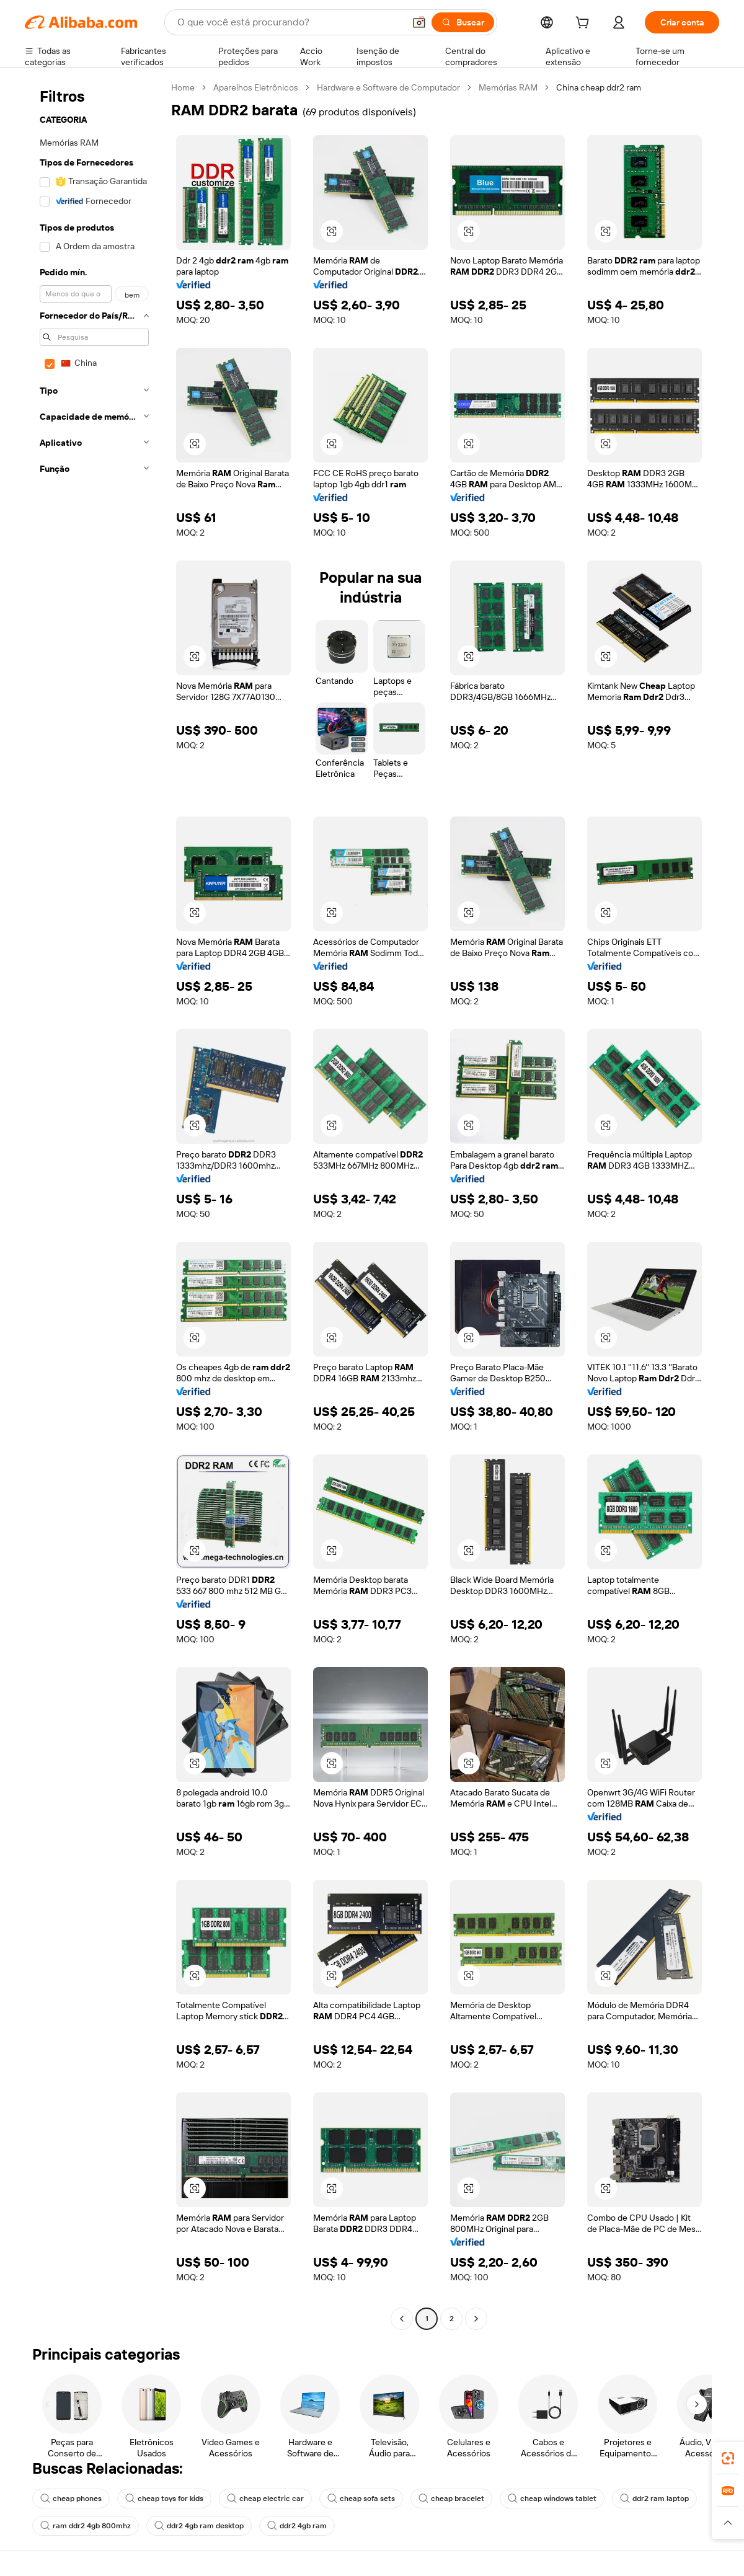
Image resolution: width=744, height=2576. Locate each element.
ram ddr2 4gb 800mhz (85, 2526)
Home (183, 87)
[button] (419, 22)
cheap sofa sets (361, 2498)
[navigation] (94, 1204)
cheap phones (71, 2498)
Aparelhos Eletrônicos (255, 87)
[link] (728, 2458)
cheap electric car (265, 2498)
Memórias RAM (508, 87)
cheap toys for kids (164, 2498)
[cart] (584, 24)
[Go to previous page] (402, 2319)
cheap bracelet (451, 2498)
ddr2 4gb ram (297, 2526)
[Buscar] (463, 22)
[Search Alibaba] (289, 22)
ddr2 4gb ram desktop (199, 2526)
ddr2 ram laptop (654, 2498)
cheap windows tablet (552, 2498)
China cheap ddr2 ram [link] (598, 87)
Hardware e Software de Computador (388, 87)
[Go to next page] (476, 2319)
